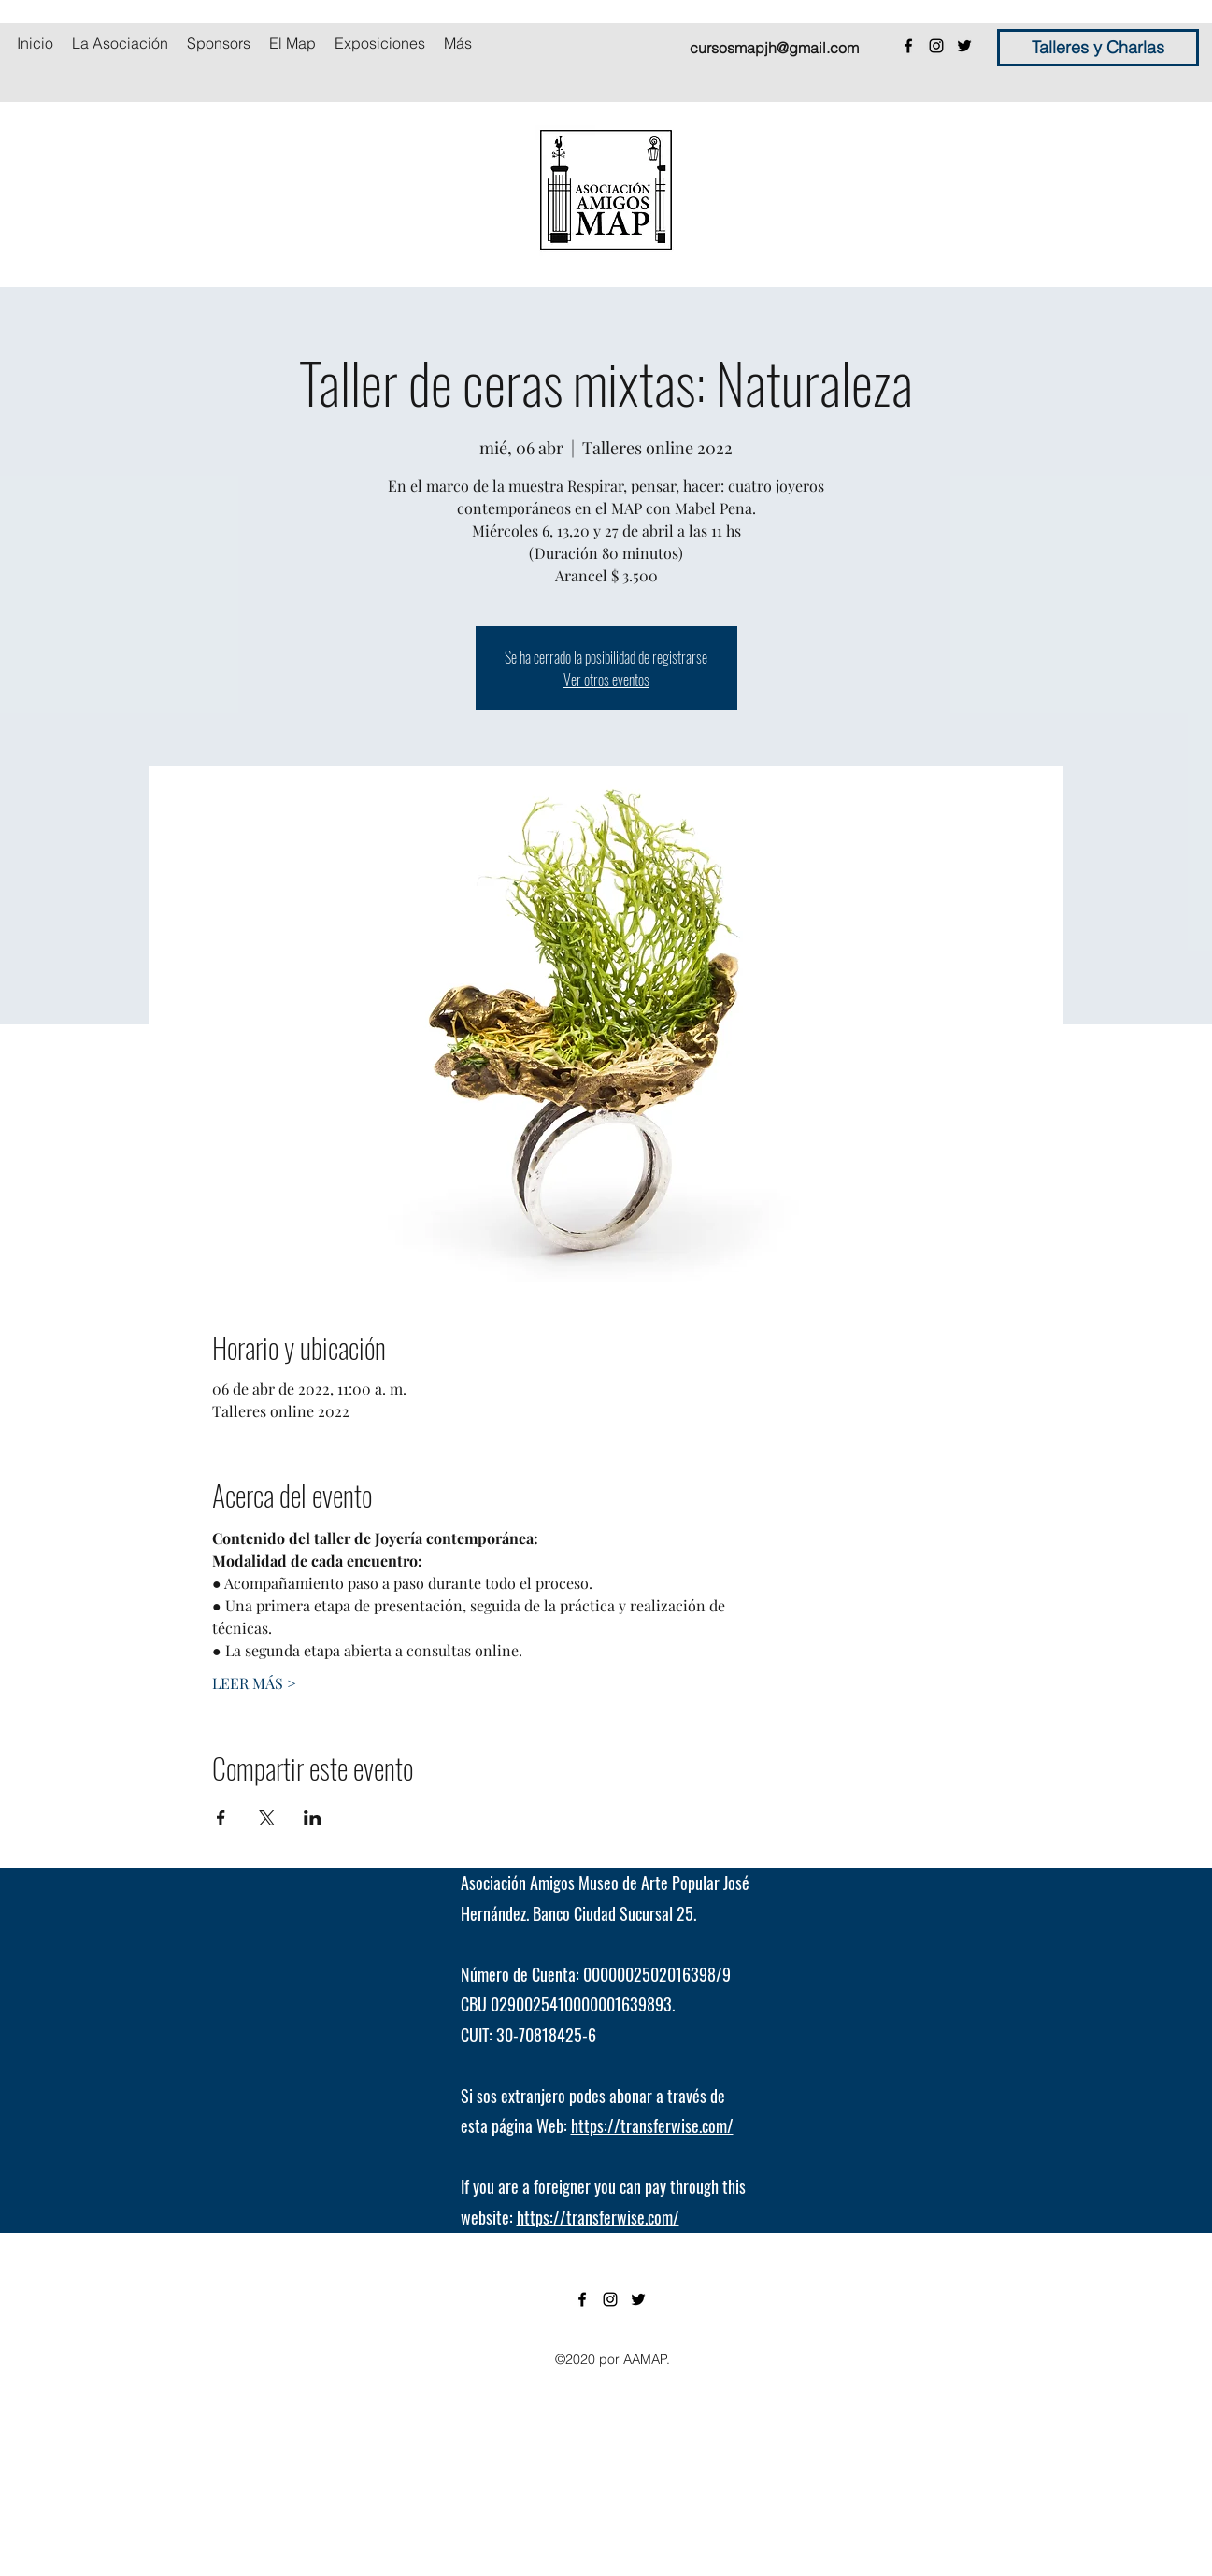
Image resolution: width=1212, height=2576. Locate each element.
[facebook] (908, 45)
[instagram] (936, 45)
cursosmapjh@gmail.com (774, 47)
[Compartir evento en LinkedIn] (312, 1817)
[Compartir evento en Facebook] (221, 1817)
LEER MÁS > (254, 1683)
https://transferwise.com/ (652, 2125)
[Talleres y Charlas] (1098, 47)
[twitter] (964, 45)
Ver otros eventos (606, 679)
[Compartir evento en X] (267, 1817)
